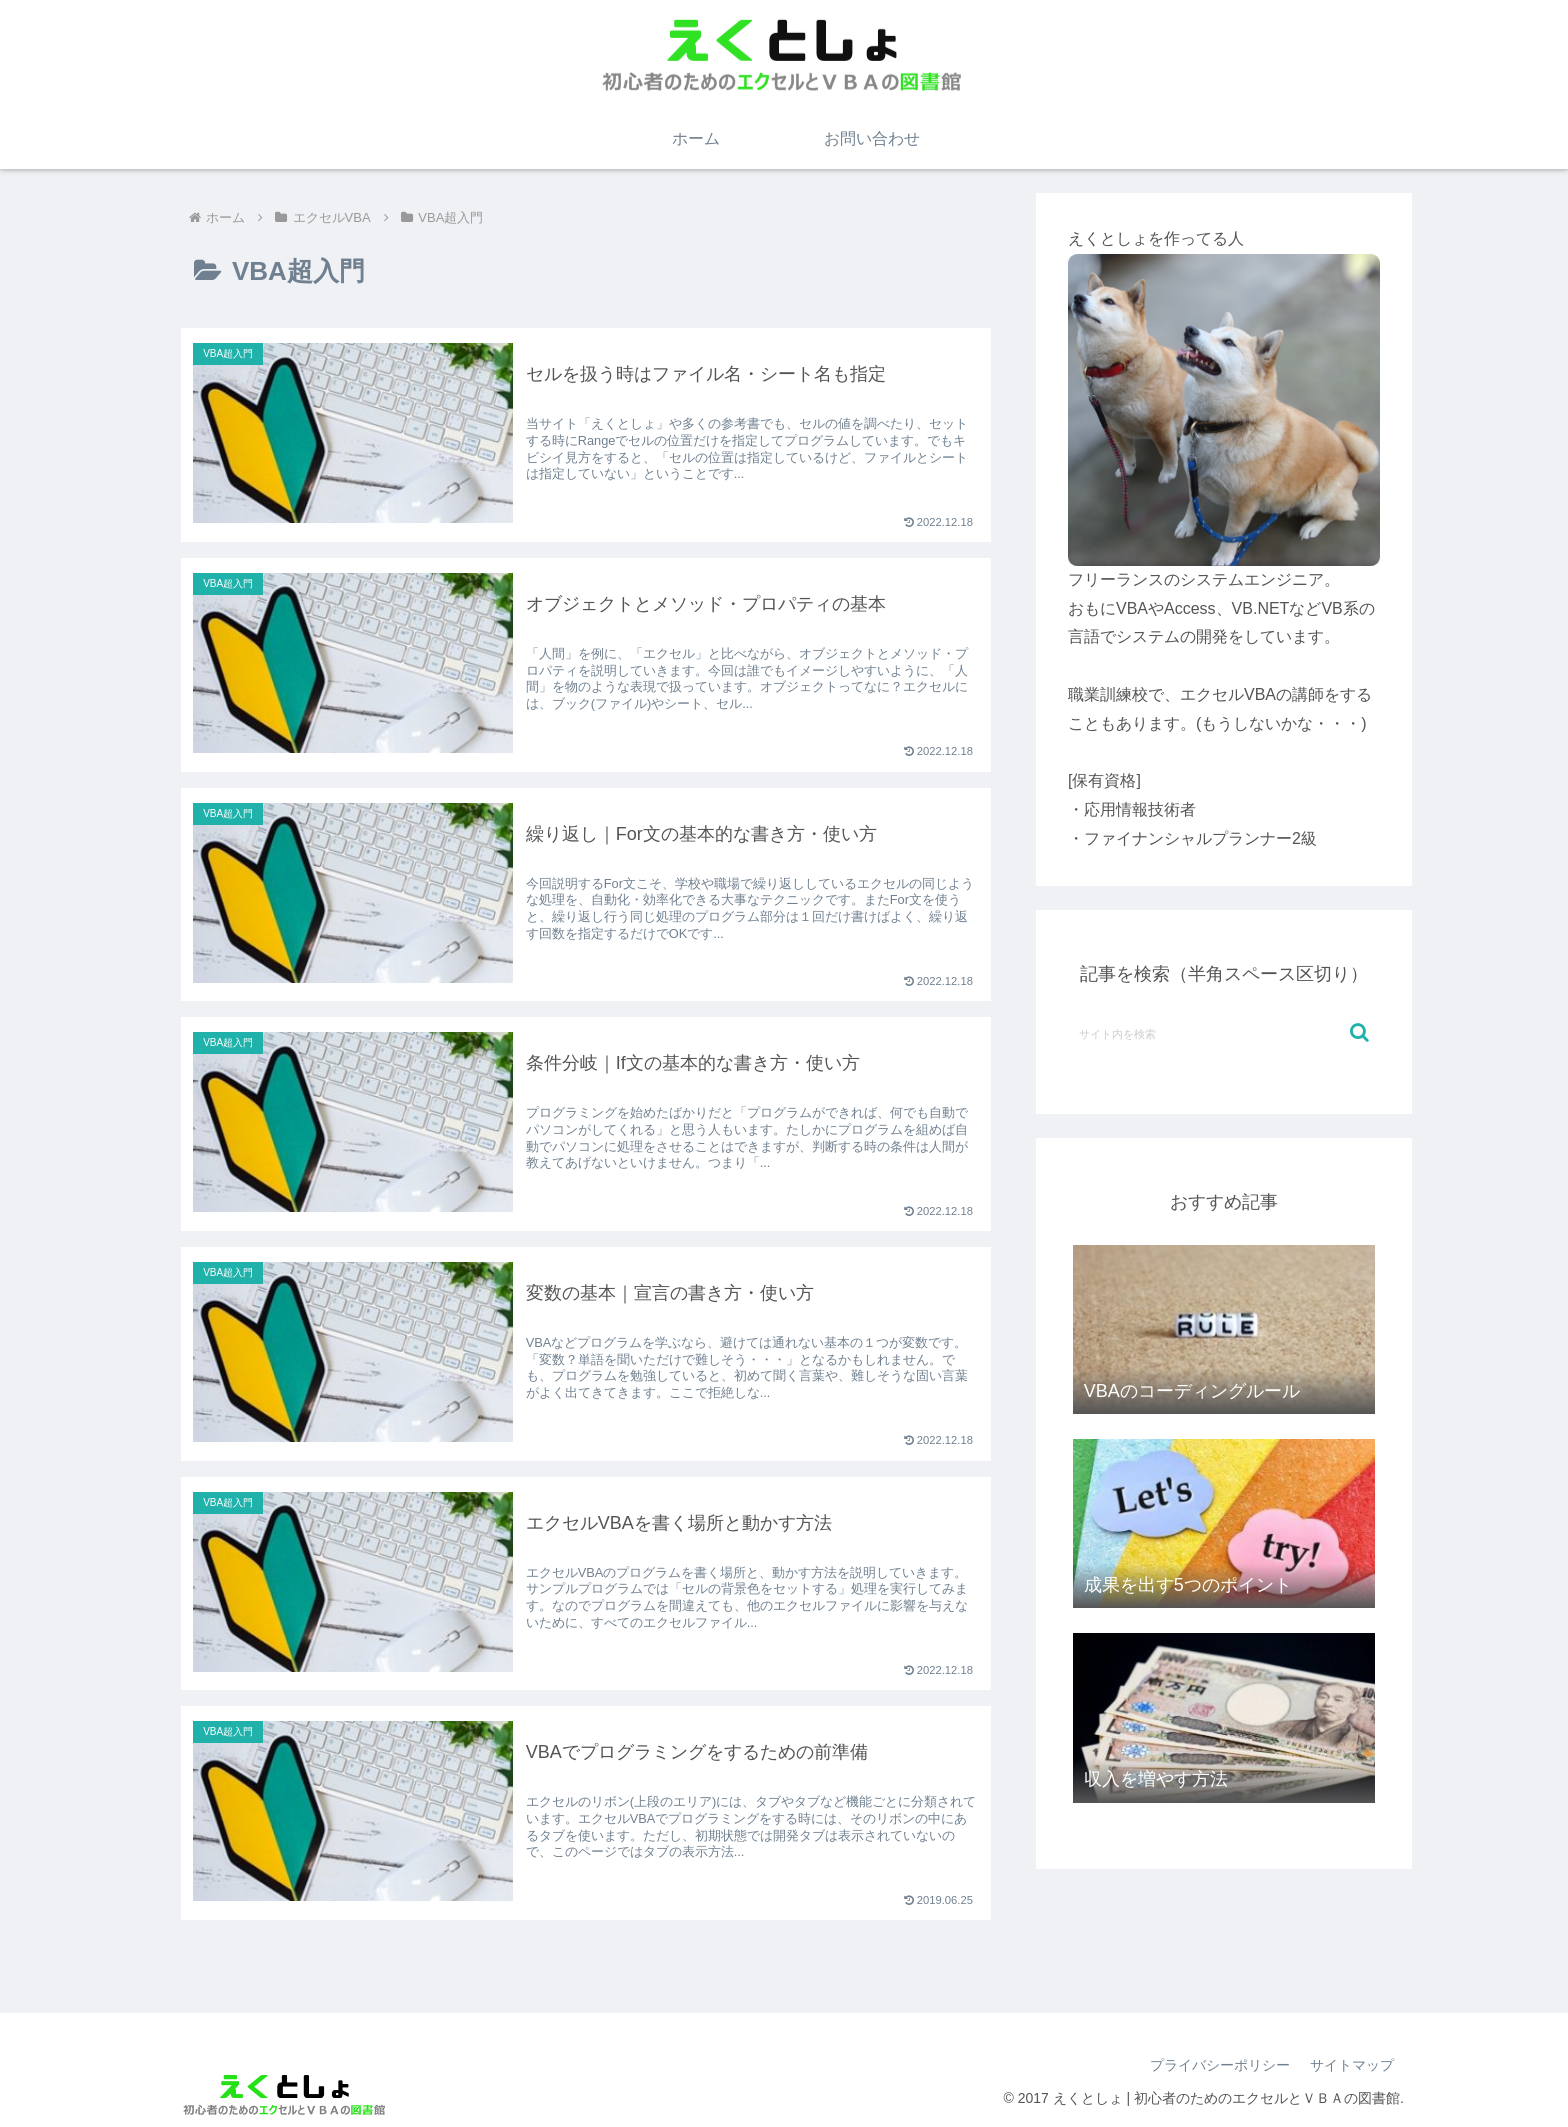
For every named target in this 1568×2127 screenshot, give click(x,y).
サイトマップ (1352, 2065)
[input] (1224, 1033)
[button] (1359, 1032)
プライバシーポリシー (1220, 2065)
